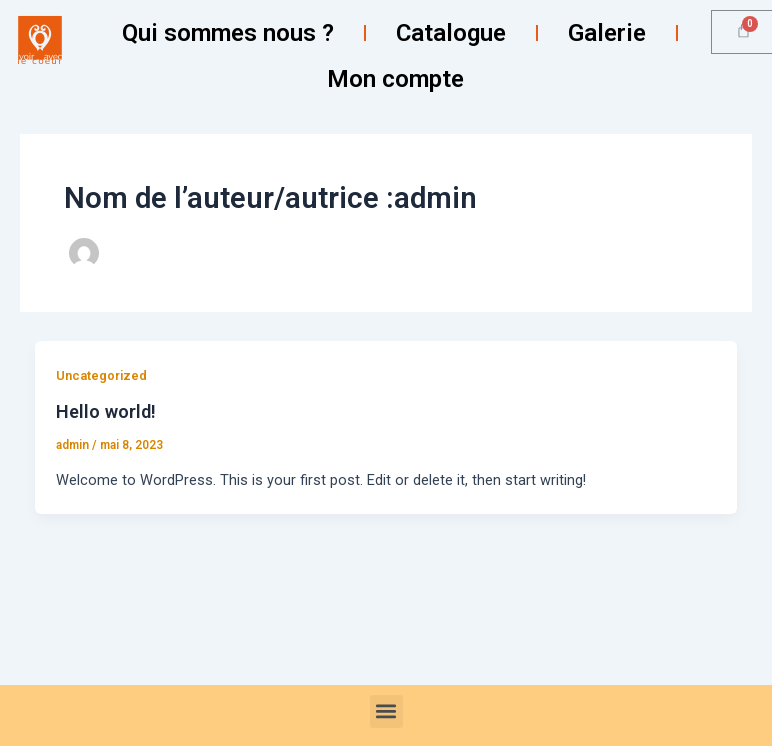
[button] (386, 711)
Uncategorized (101, 375)
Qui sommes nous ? (228, 33)
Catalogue (451, 33)
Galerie (607, 33)
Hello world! (106, 411)
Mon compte (395, 79)
